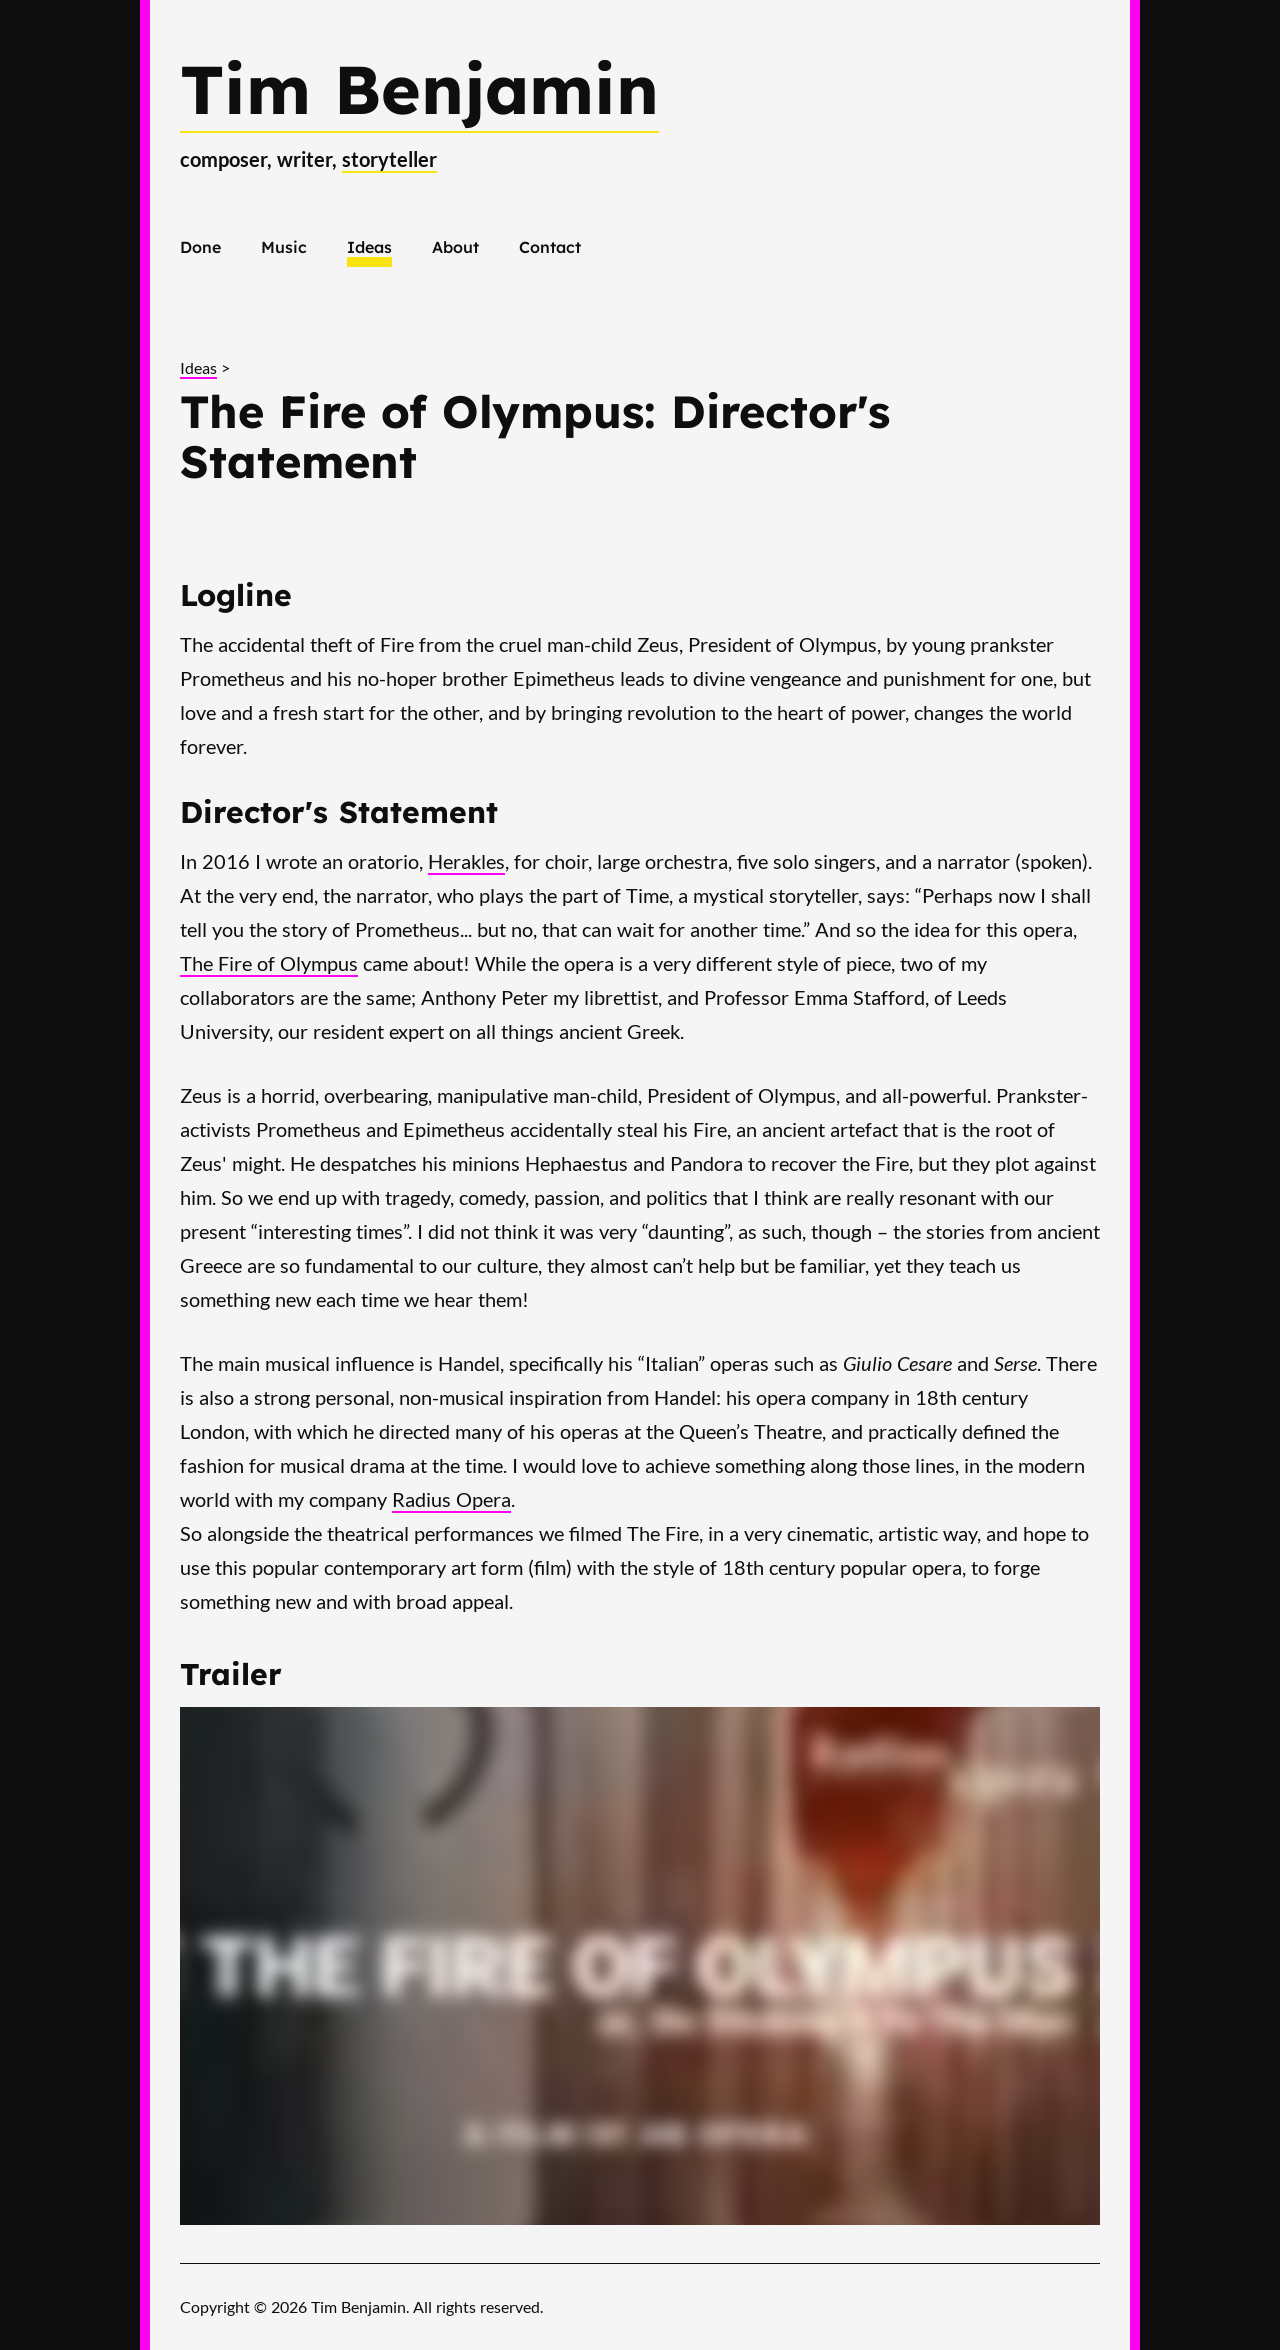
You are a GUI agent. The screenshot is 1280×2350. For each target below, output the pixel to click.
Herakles (466, 861)
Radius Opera (451, 1499)
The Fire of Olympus (269, 963)
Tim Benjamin (419, 88)
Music (284, 247)
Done (200, 247)
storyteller (389, 159)
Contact (550, 247)
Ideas (369, 247)
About (455, 247)
